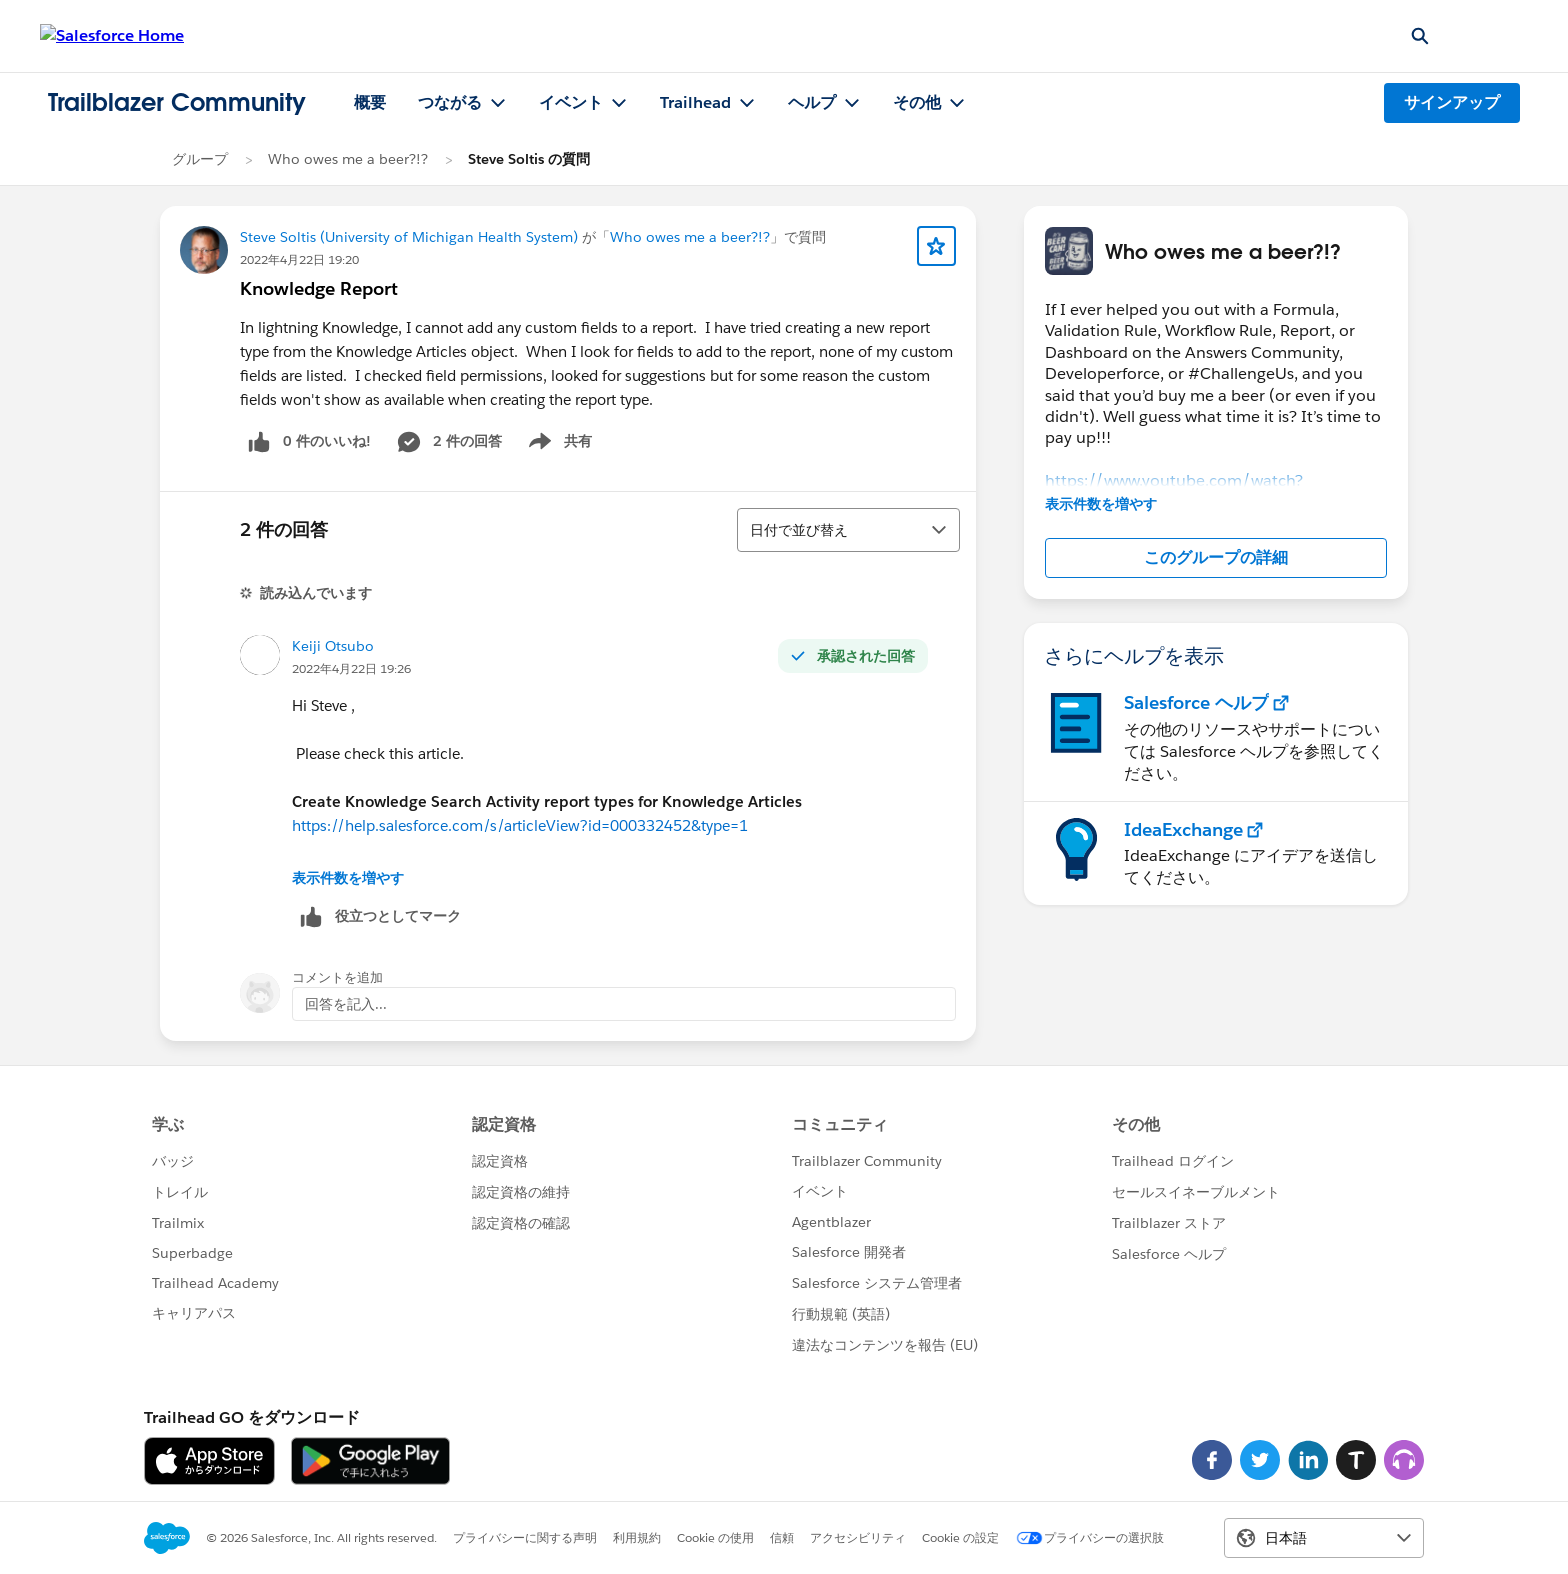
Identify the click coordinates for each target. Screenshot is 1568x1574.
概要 (370, 102)
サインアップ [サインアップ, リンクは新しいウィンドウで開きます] (1452, 102)
